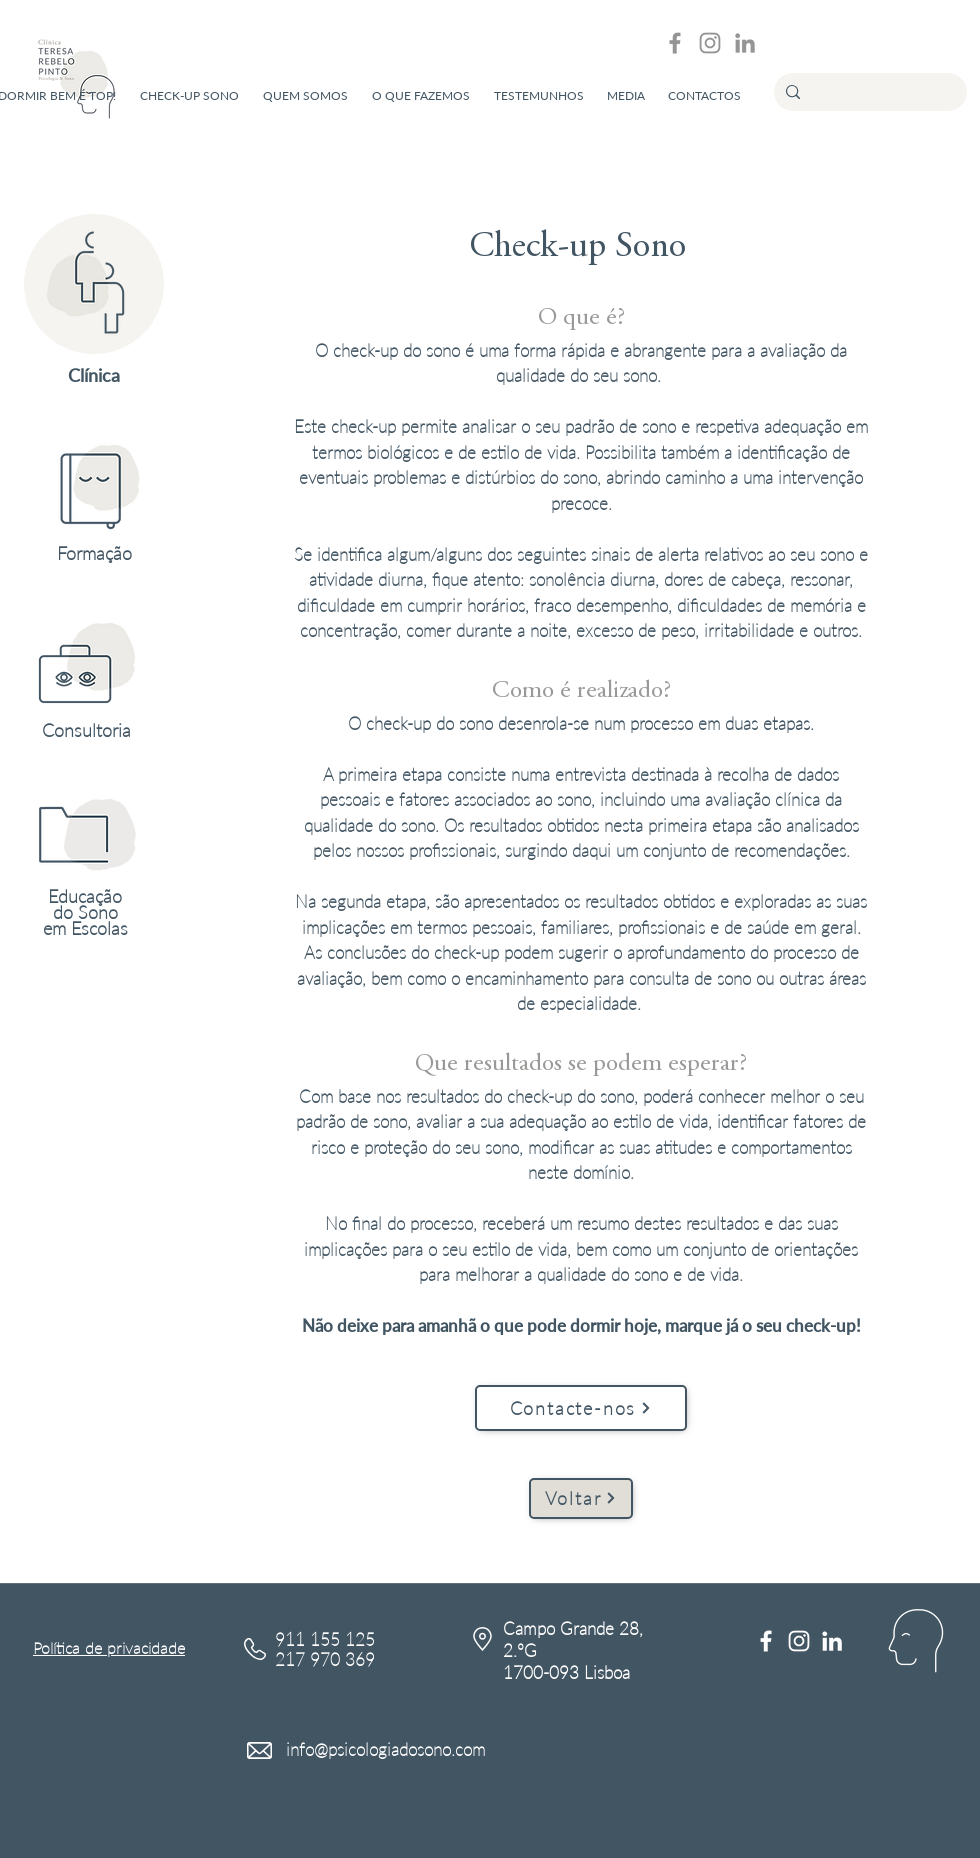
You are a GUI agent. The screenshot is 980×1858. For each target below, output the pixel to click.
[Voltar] (581, 1498)
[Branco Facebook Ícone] (766, 1641)
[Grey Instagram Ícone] (710, 43)
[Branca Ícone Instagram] (799, 1641)
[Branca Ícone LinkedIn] (832, 1641)
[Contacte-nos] (581, 1408)
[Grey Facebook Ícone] (675, 43)
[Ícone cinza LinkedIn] (745, 43)
